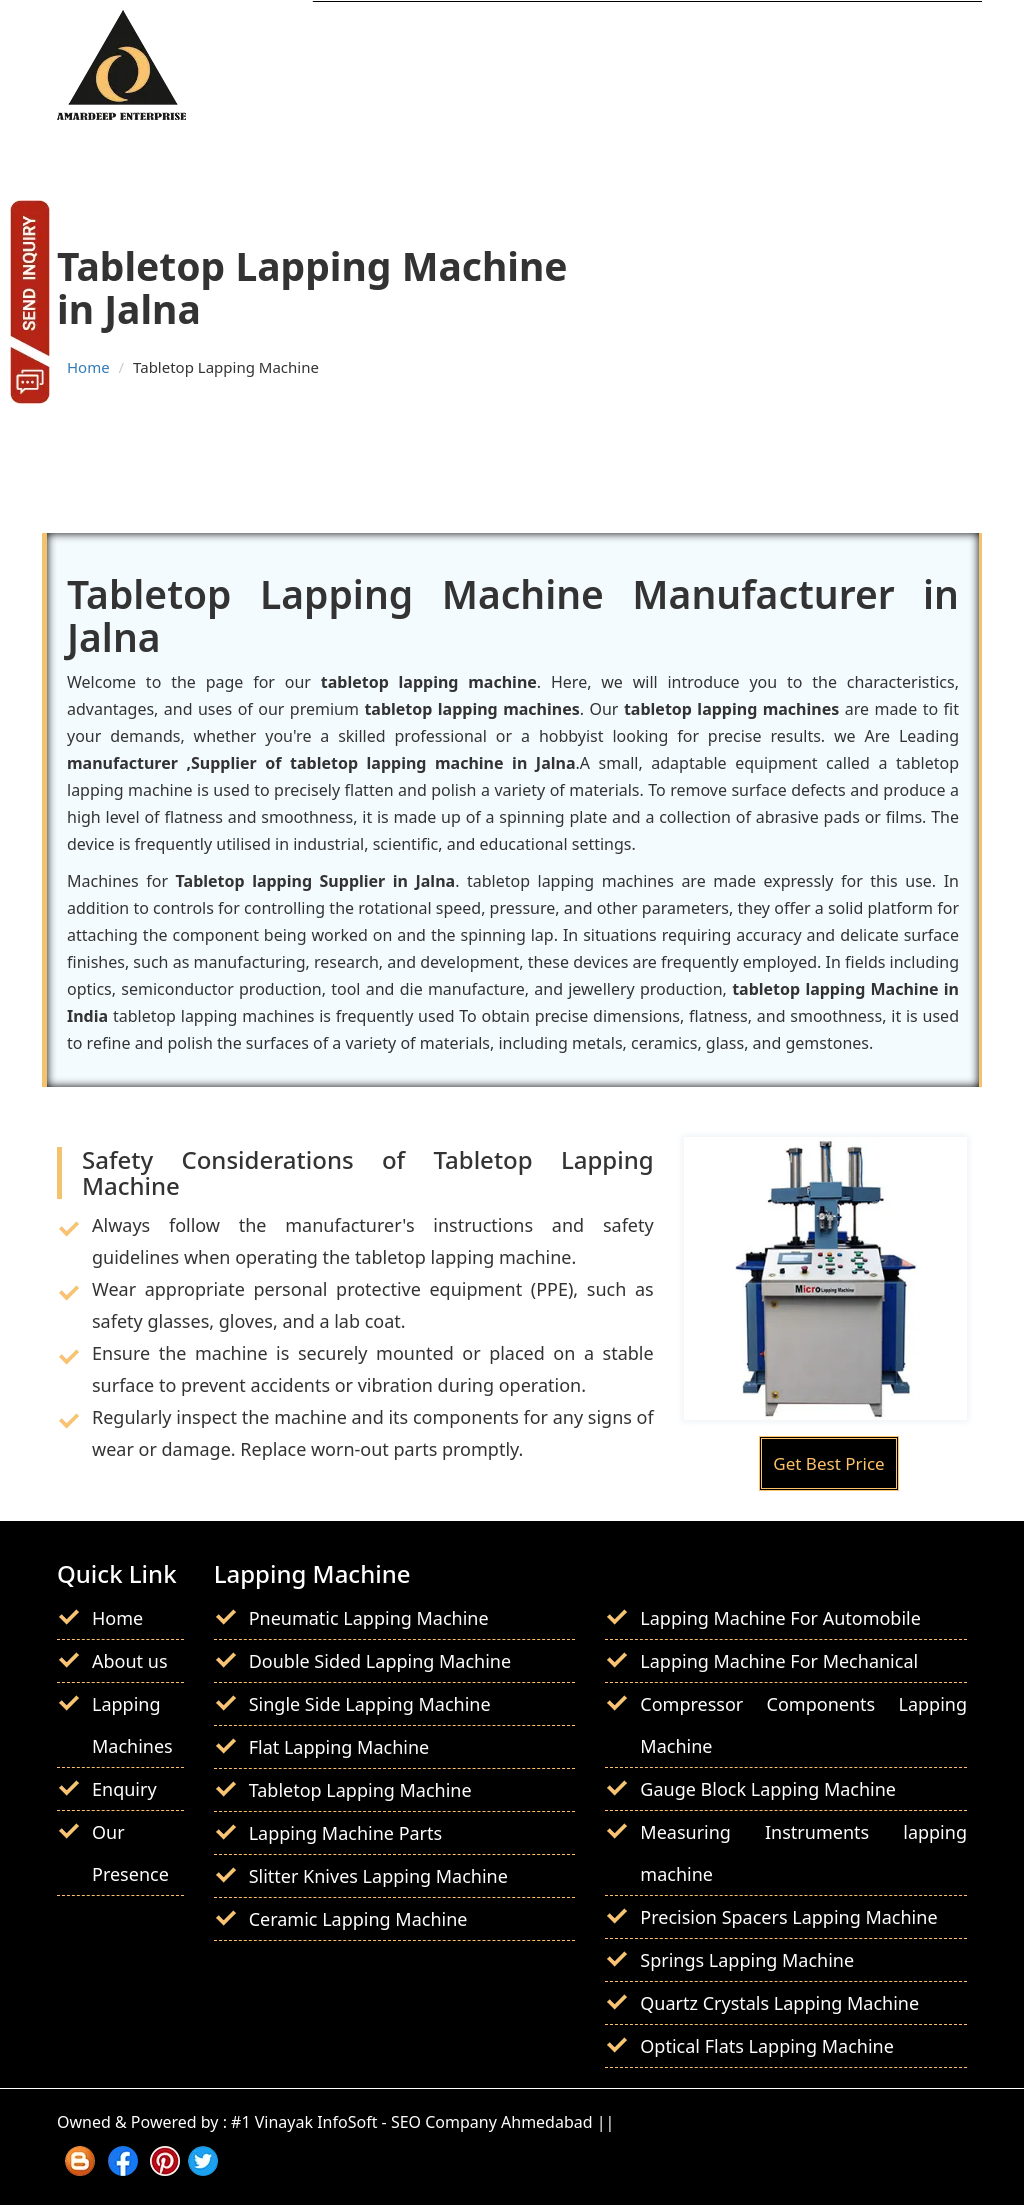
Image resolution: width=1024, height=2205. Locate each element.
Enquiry (124, 1789)
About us (130, 1661)
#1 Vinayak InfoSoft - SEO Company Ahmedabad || (422, 2122)
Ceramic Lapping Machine (358, 1919)
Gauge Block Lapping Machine (768, 1789)
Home (88, 367)
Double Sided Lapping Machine (380, 1661)
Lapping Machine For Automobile (780, 1618)
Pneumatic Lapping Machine (369, 1618)
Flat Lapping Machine (339, 1747)
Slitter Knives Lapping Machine (378, 1876)
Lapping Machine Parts (346, 1833)
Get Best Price (828, 1463)
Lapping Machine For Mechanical (779, 1661)
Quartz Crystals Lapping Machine (779, 2003)
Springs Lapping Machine (747, 1960)
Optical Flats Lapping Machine (767, 2046)
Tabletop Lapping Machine (360, 1790)
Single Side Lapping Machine (370, 1704)
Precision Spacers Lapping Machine (788, 1917)
